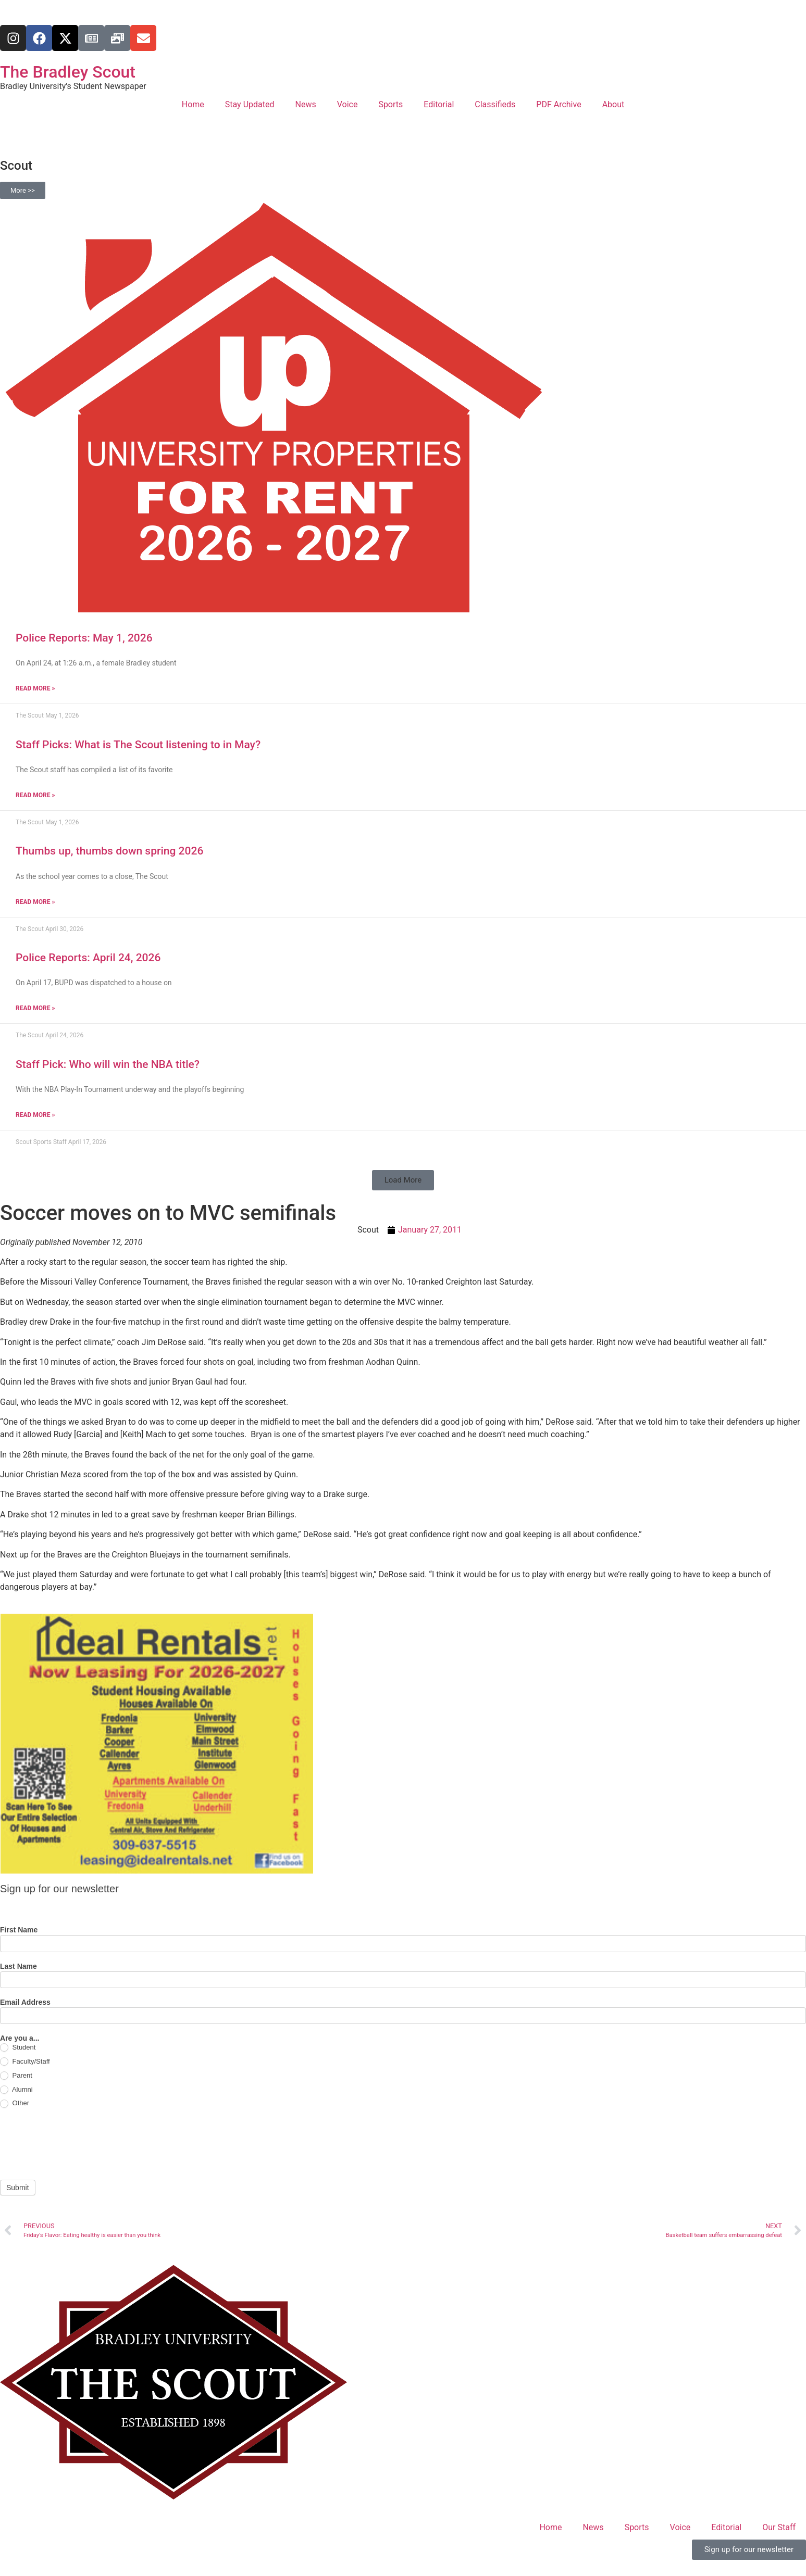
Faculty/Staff (25, 2061)
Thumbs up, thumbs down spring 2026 (109, 851)
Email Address (25, 2002)
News (305, 104)
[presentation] (79, 2143)
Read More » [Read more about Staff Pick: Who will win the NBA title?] (35, 1115)
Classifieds (495, 104)
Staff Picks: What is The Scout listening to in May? (138, 744)
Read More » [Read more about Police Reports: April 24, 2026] (35, 1008)
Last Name (18, 1966)
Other (14, 2103)
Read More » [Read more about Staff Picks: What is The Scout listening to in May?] (35, 795)
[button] (403, 1180)
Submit (17, 2187)
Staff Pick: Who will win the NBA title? (108, 1064)
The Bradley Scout (67, 72)
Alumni (16, 2089)
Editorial (439, 104)
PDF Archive (558, 104)
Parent (16, 2075)
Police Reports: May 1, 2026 (84, 638)
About (613, 104)
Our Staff (779, 2527)
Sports (390, 104)
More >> (22, 190)
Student (17, 2047)
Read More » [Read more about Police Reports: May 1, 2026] (35, 688)
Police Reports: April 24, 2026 (88, 957)
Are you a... (19, 2038)
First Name (19, 1930)
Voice (347, 104)
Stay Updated (250, 104)
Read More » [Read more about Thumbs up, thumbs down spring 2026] (35, 902)
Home (193, 104)
